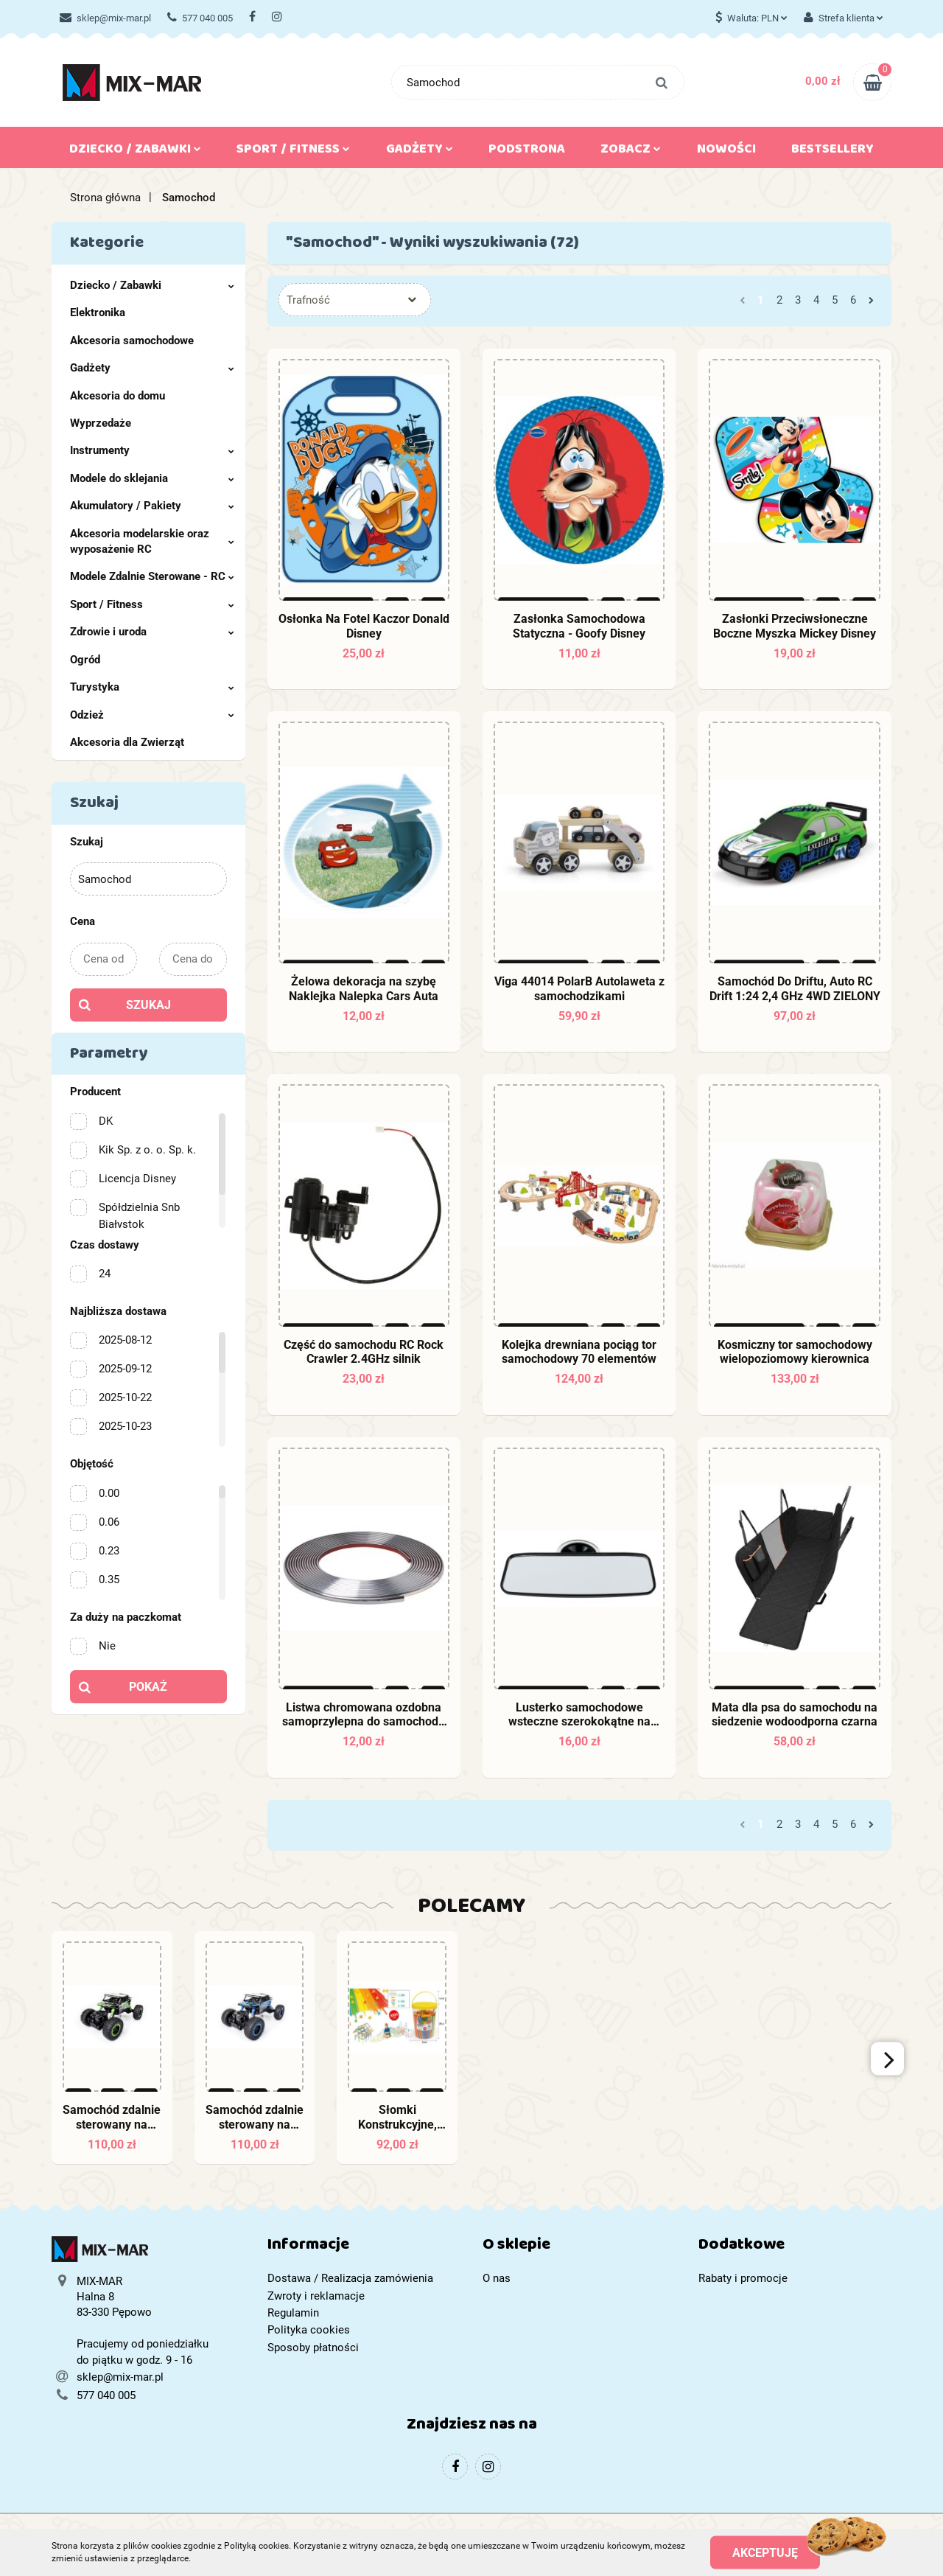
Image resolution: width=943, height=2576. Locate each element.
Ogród (85, 659)
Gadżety (419, 152)
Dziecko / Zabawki (135, 152)
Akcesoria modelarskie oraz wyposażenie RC (152, 541)
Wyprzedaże (100, 423)
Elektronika (97, 312)
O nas (497, 2278)
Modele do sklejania (152, 478)
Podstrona (526, 152)
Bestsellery (832, 152)
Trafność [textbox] (308, 300)
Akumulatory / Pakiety (152, 505)
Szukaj (148, 1005)
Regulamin (293, 2313)
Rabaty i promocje (743, 2278)
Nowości (726, 152)
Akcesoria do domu (117, 395)
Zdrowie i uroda (152, 631)
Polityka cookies (308, 2329)
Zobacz (630, 152)
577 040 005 (200, 18)
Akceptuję (765, 2552)
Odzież (152, 715)
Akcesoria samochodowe (132, 340)
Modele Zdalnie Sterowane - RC (152, 576)
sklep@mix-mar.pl (105, 18)
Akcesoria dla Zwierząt (127, 742)
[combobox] (354, 299)
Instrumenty (152, 450)
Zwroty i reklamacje (316, 2296)
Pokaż (148, 1687)
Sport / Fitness (293, 152)
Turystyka (152, 687)
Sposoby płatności (313, 2347)
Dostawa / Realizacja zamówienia (350, 2278)
